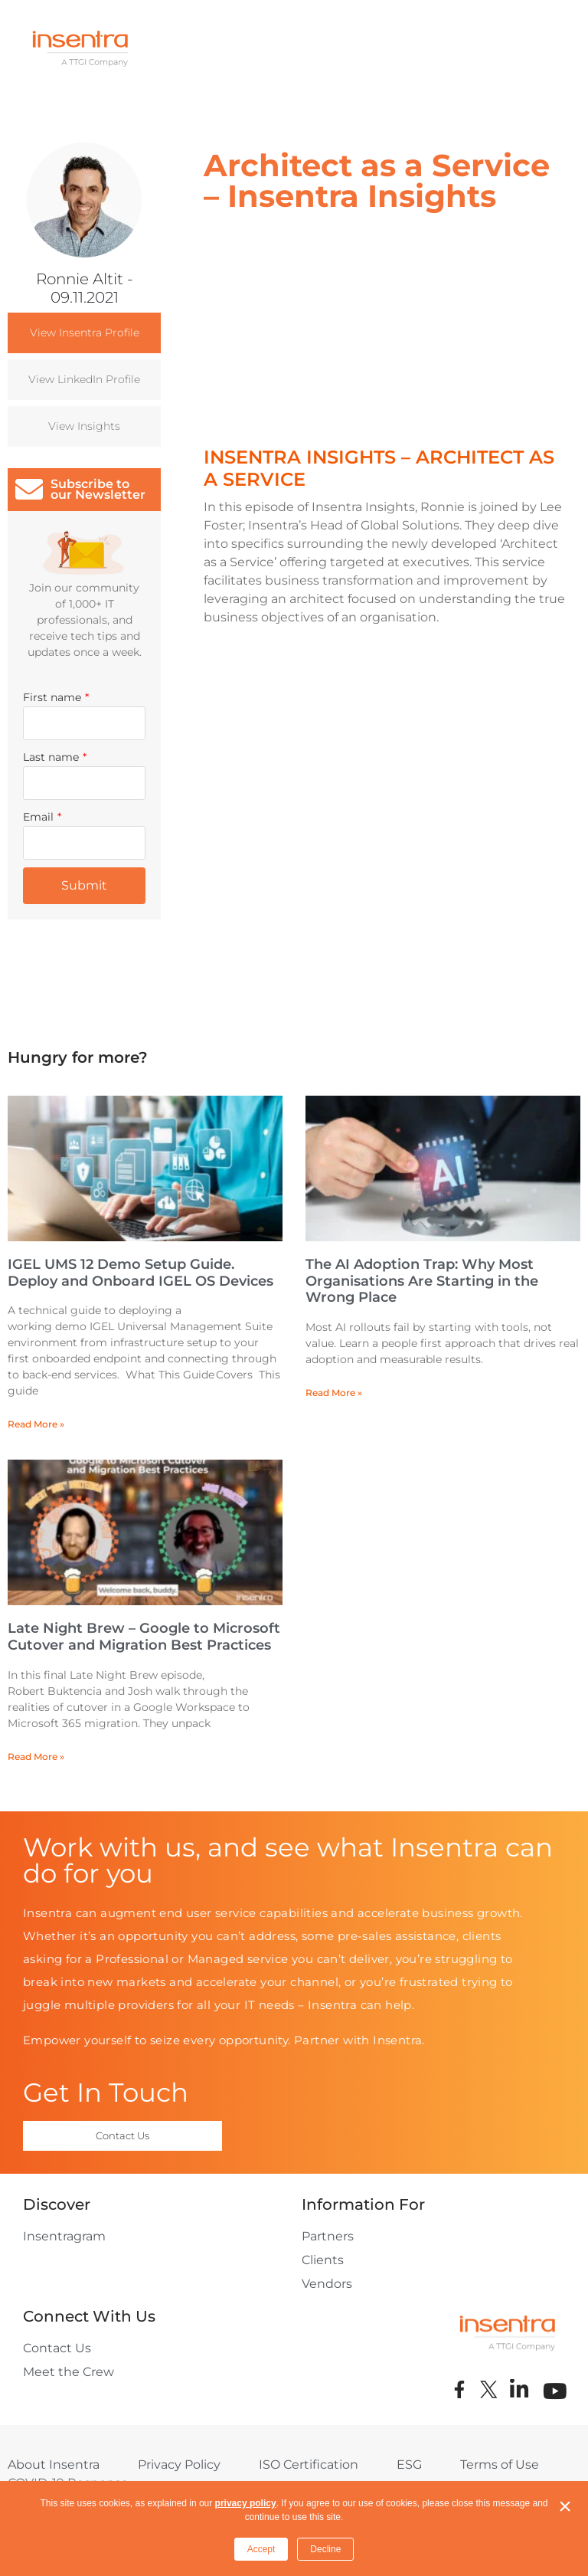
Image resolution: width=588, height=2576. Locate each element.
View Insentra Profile (84, 332)
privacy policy (245, 2503)
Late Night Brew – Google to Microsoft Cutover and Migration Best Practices (144, 1636)
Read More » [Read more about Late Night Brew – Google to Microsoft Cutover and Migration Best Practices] (36, 1756)
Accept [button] (261, 2549)
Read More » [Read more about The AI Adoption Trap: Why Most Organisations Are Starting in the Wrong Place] (333, 1392)
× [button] (565, 2506)
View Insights (84, 426)
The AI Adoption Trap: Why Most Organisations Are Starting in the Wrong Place (421, 1281)
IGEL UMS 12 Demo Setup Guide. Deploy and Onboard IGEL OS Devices (140, 1273)
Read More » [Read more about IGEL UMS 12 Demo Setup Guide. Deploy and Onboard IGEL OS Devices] (36, 1424)
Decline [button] (325, 2549)
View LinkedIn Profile (84, 379)
